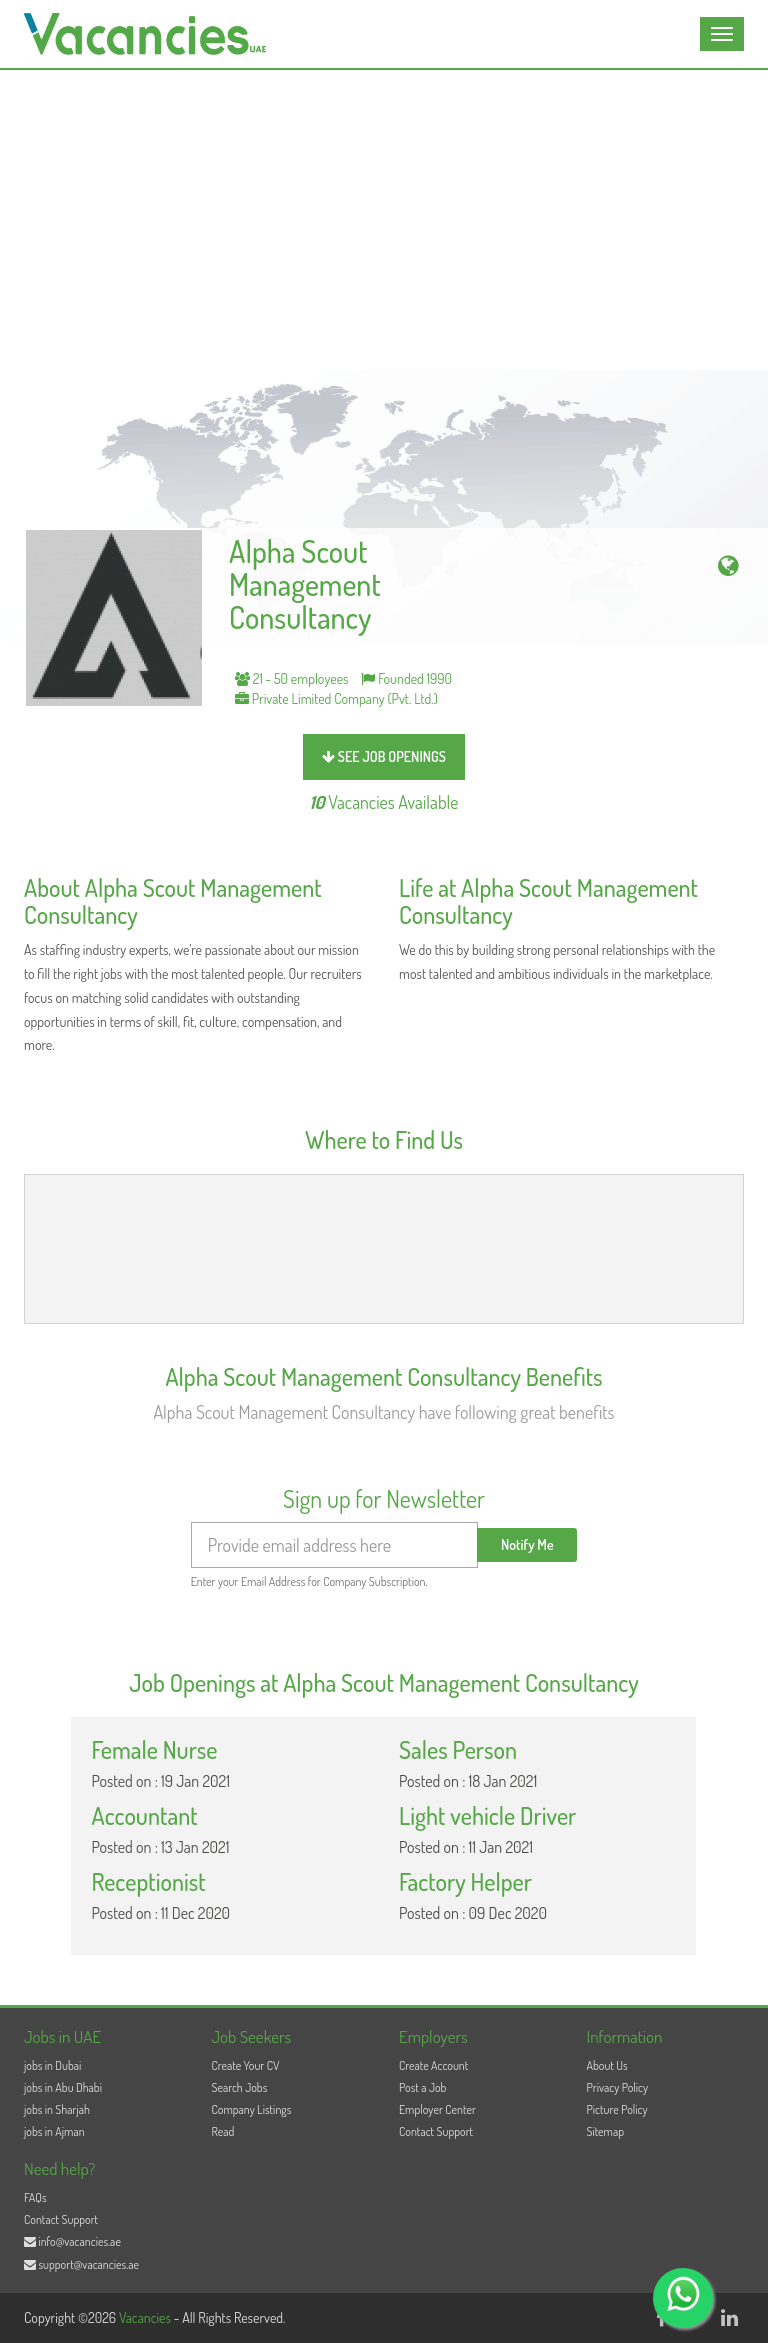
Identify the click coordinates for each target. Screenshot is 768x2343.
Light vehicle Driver (487, 1815)
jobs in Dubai (52, 2065)
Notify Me (527, 1544)
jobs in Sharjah (57, 2109)
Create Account (433, 2065)
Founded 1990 (406, 678)
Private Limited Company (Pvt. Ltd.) (336, 698)
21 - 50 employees (292, 678)
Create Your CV (246, 2065)
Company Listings (252, 2109)
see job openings (384, 756)
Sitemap (606, 2131)
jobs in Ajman (54, 2131)
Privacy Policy (618, 2087)
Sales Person (458, 1749)
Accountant (144, 1815)
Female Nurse (154, 1749)
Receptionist (148, 1881)
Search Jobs (240, 2087)
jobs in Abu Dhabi (63, 2087)
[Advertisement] (384, 220)
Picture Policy (617, 2109)
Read (223, 2131)
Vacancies (146, 2317)
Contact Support (436, 2131)
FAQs (35, 2197)
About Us (607, 2065)
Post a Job (422, 2087)
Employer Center (437, 2109)
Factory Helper (465, 1881)
